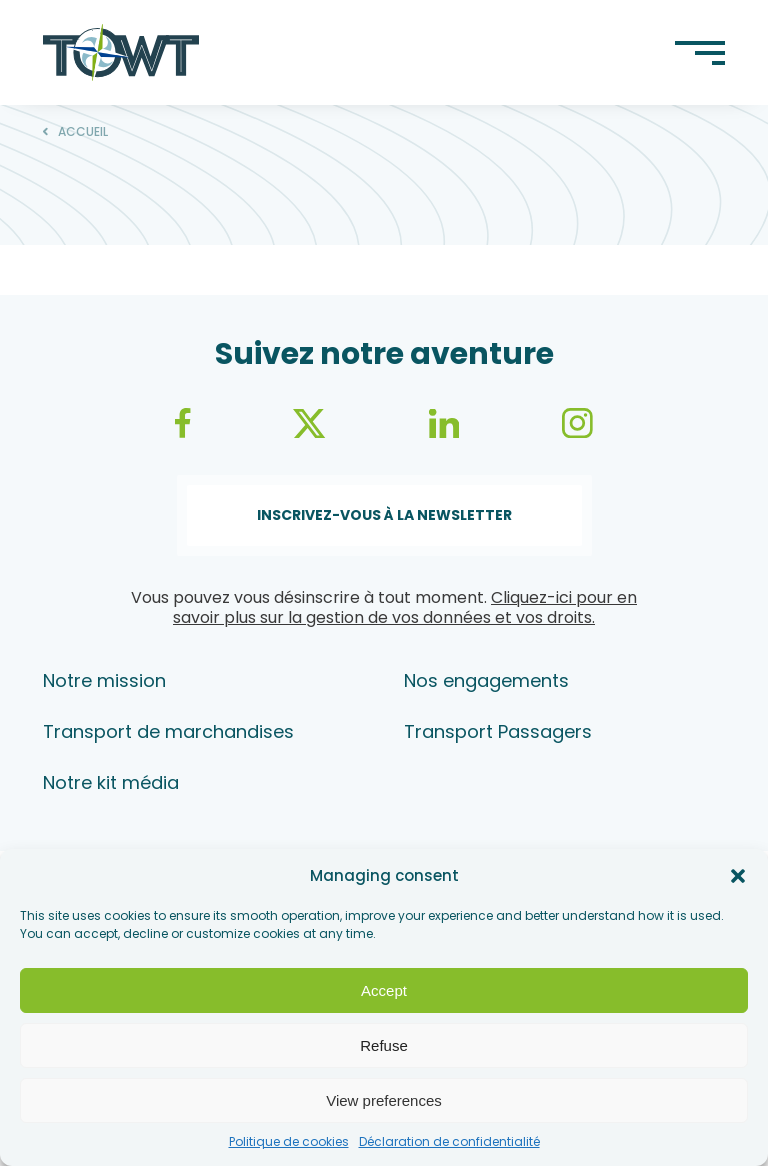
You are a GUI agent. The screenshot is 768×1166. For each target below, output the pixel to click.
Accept (384, 990)
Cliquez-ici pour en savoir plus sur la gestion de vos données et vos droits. (405, 607)
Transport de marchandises (168, 731)
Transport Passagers (498, 731)
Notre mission (104, 680)
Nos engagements (486, 680)
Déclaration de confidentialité (449, 1141)
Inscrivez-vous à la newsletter (384, 515)
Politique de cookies (289, 1141)
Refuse (384, 1045)
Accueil (83, 132)
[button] (738, 876)
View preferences (384, 1100)
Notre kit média (111, 782)
